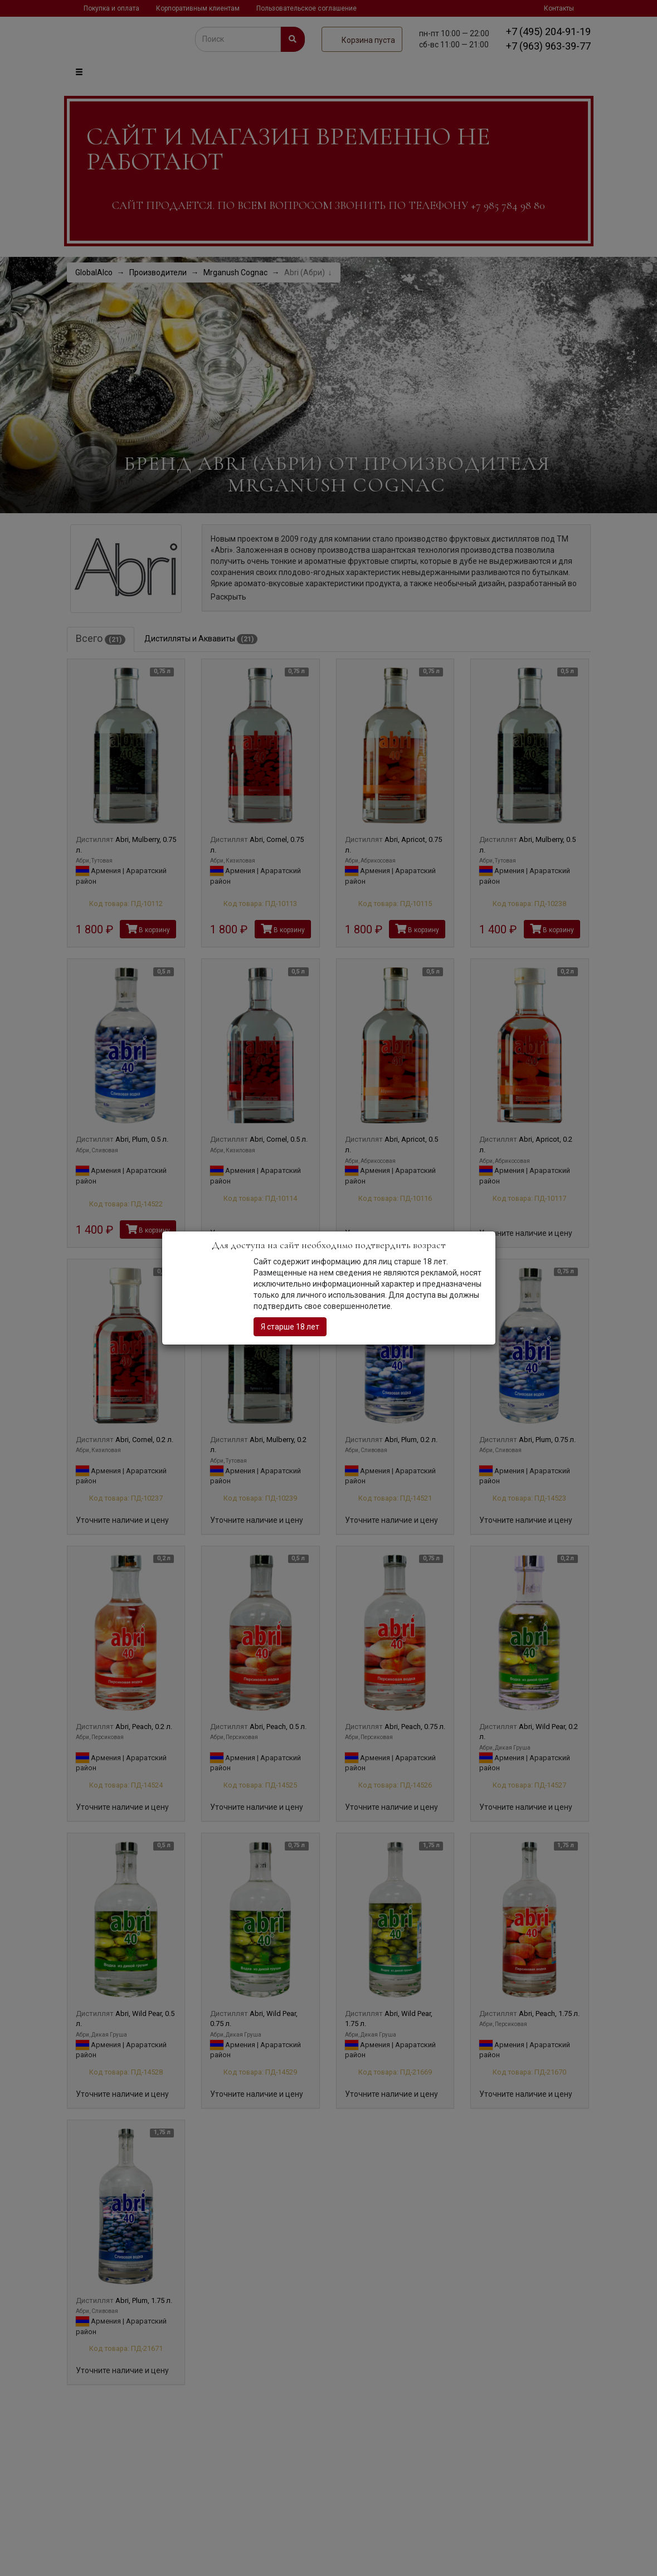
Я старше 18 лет (290, 1326)
